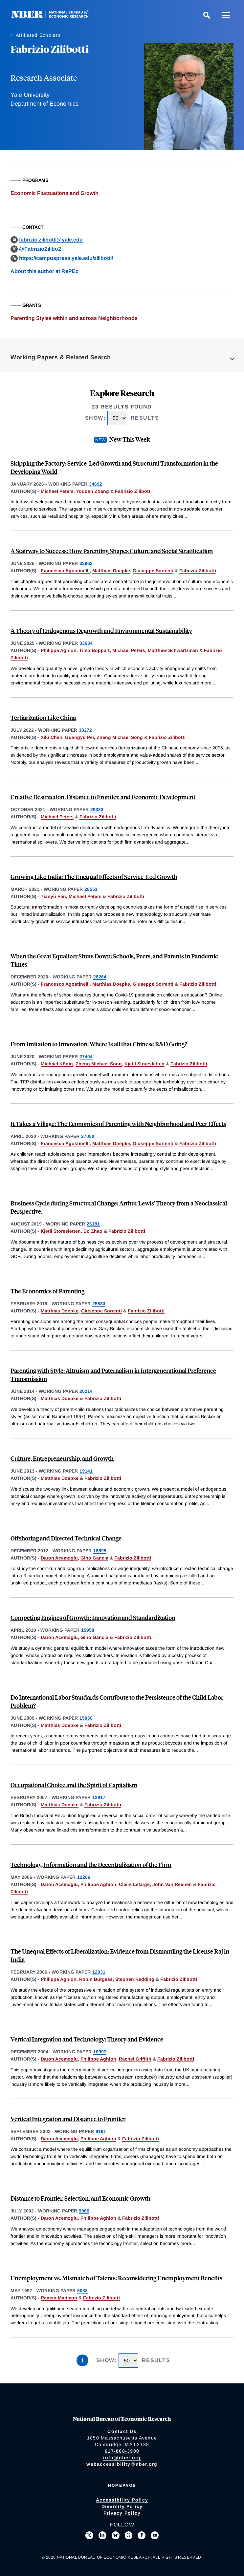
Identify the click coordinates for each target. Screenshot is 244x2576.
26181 (93, 1223)
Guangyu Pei (79, 737)
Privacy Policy (122, 2513)
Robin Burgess (96, 1979)
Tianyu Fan (53, 896)
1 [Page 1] (82, 2360)
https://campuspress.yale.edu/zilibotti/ (66, 258)
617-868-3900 (122, 2451)
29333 (96, 809)
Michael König (57, 1063)
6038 (82, 2290)
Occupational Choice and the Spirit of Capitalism (74, 1785)
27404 (86, 1056)
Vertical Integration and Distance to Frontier (68, 2119)
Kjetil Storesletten (144, 1063)
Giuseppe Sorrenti (153, 570)
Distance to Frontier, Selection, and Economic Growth (80, 2198)
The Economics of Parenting (47, 1291)
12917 (98, 1797)
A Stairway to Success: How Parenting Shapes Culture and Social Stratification (112, 551)
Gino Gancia (94, 1557)
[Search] (206, 15)
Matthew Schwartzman (173, 650)
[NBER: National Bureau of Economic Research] (55, 16)
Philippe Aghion (59, 650)
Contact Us (122, 2431)
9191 (101, 2131)
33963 (86, 563)
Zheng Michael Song (120, 737)
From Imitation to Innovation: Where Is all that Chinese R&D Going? (99, 1044)
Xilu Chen (51, 737)
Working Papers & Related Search (61, 357)
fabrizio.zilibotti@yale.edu (51, 239)
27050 (87, 1136)
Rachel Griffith (135, 2059)
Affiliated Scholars (38, 35)
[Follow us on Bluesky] (116, 2535)
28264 (99, 976)
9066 (84, 2210)
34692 (95, 484)
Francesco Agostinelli (65, 570)
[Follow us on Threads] (129, 2535)
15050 (86, 1718)
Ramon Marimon (59, 2297)
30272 (85, 730)
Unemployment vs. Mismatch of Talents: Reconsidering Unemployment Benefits (116, 2278)
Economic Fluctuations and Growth (55, 193)
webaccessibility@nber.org (121, 2464)
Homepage (122, 2485)
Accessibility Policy (122, 2500)
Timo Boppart (94, 650)
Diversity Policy (122, 2506)
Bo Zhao (92, 1231)
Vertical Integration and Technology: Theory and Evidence (87, 2039)
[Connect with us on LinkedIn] (102, 2535)
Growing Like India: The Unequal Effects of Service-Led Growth (94, 876)
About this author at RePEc (44, 271)
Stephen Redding (134, 1979)
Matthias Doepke (111, 570)
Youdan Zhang (92, 491)
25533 (98, 1303)
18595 (99, 1550)
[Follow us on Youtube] (155, 2535)
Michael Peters (57, 491)
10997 (99, 2051)
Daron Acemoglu (59, 1557)
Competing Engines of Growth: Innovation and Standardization (93, 1617)
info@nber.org (122, 2457)
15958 (87, 1630)
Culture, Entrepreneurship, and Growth (62, 1458)
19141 (86, 1471)
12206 (83, 1877)
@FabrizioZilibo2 (40, 249)
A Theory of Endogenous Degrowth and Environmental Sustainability (101, 630)
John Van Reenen (172, 1884)
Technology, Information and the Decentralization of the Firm (91, 1864)
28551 (91, 889)
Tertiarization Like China (43, 717)
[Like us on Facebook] (141, 2535)
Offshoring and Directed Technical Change (66, 1538)
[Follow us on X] (89, 2535)
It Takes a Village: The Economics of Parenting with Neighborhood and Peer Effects (118, 1124)
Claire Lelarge (134, 1884)
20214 (86, 1391)
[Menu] (226, 15)
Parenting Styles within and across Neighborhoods (74, 318)
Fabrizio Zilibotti (133, 491)
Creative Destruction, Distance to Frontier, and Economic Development (103, 797)
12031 (98, 1972)
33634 (86, 643)
